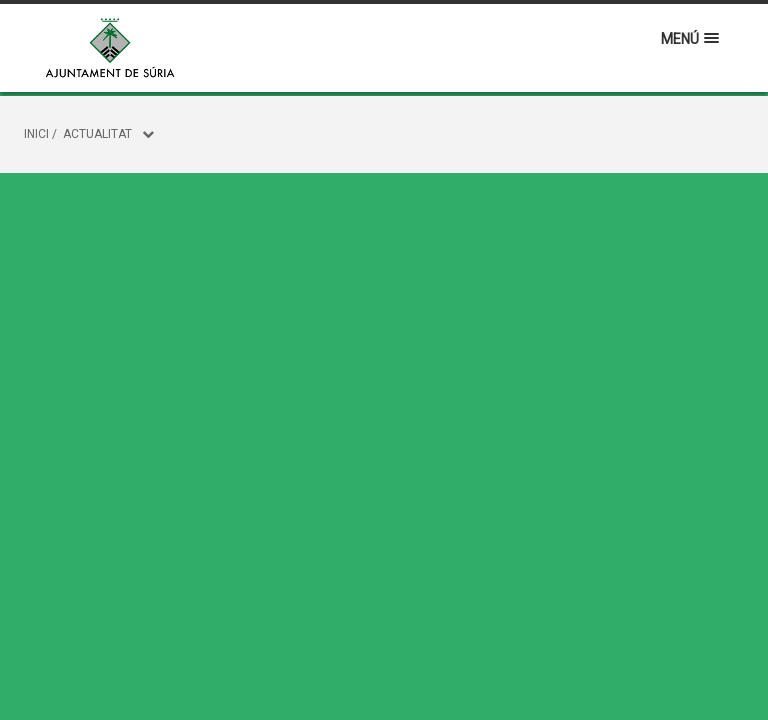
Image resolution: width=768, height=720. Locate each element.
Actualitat (97, 134)
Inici (36, 134)
